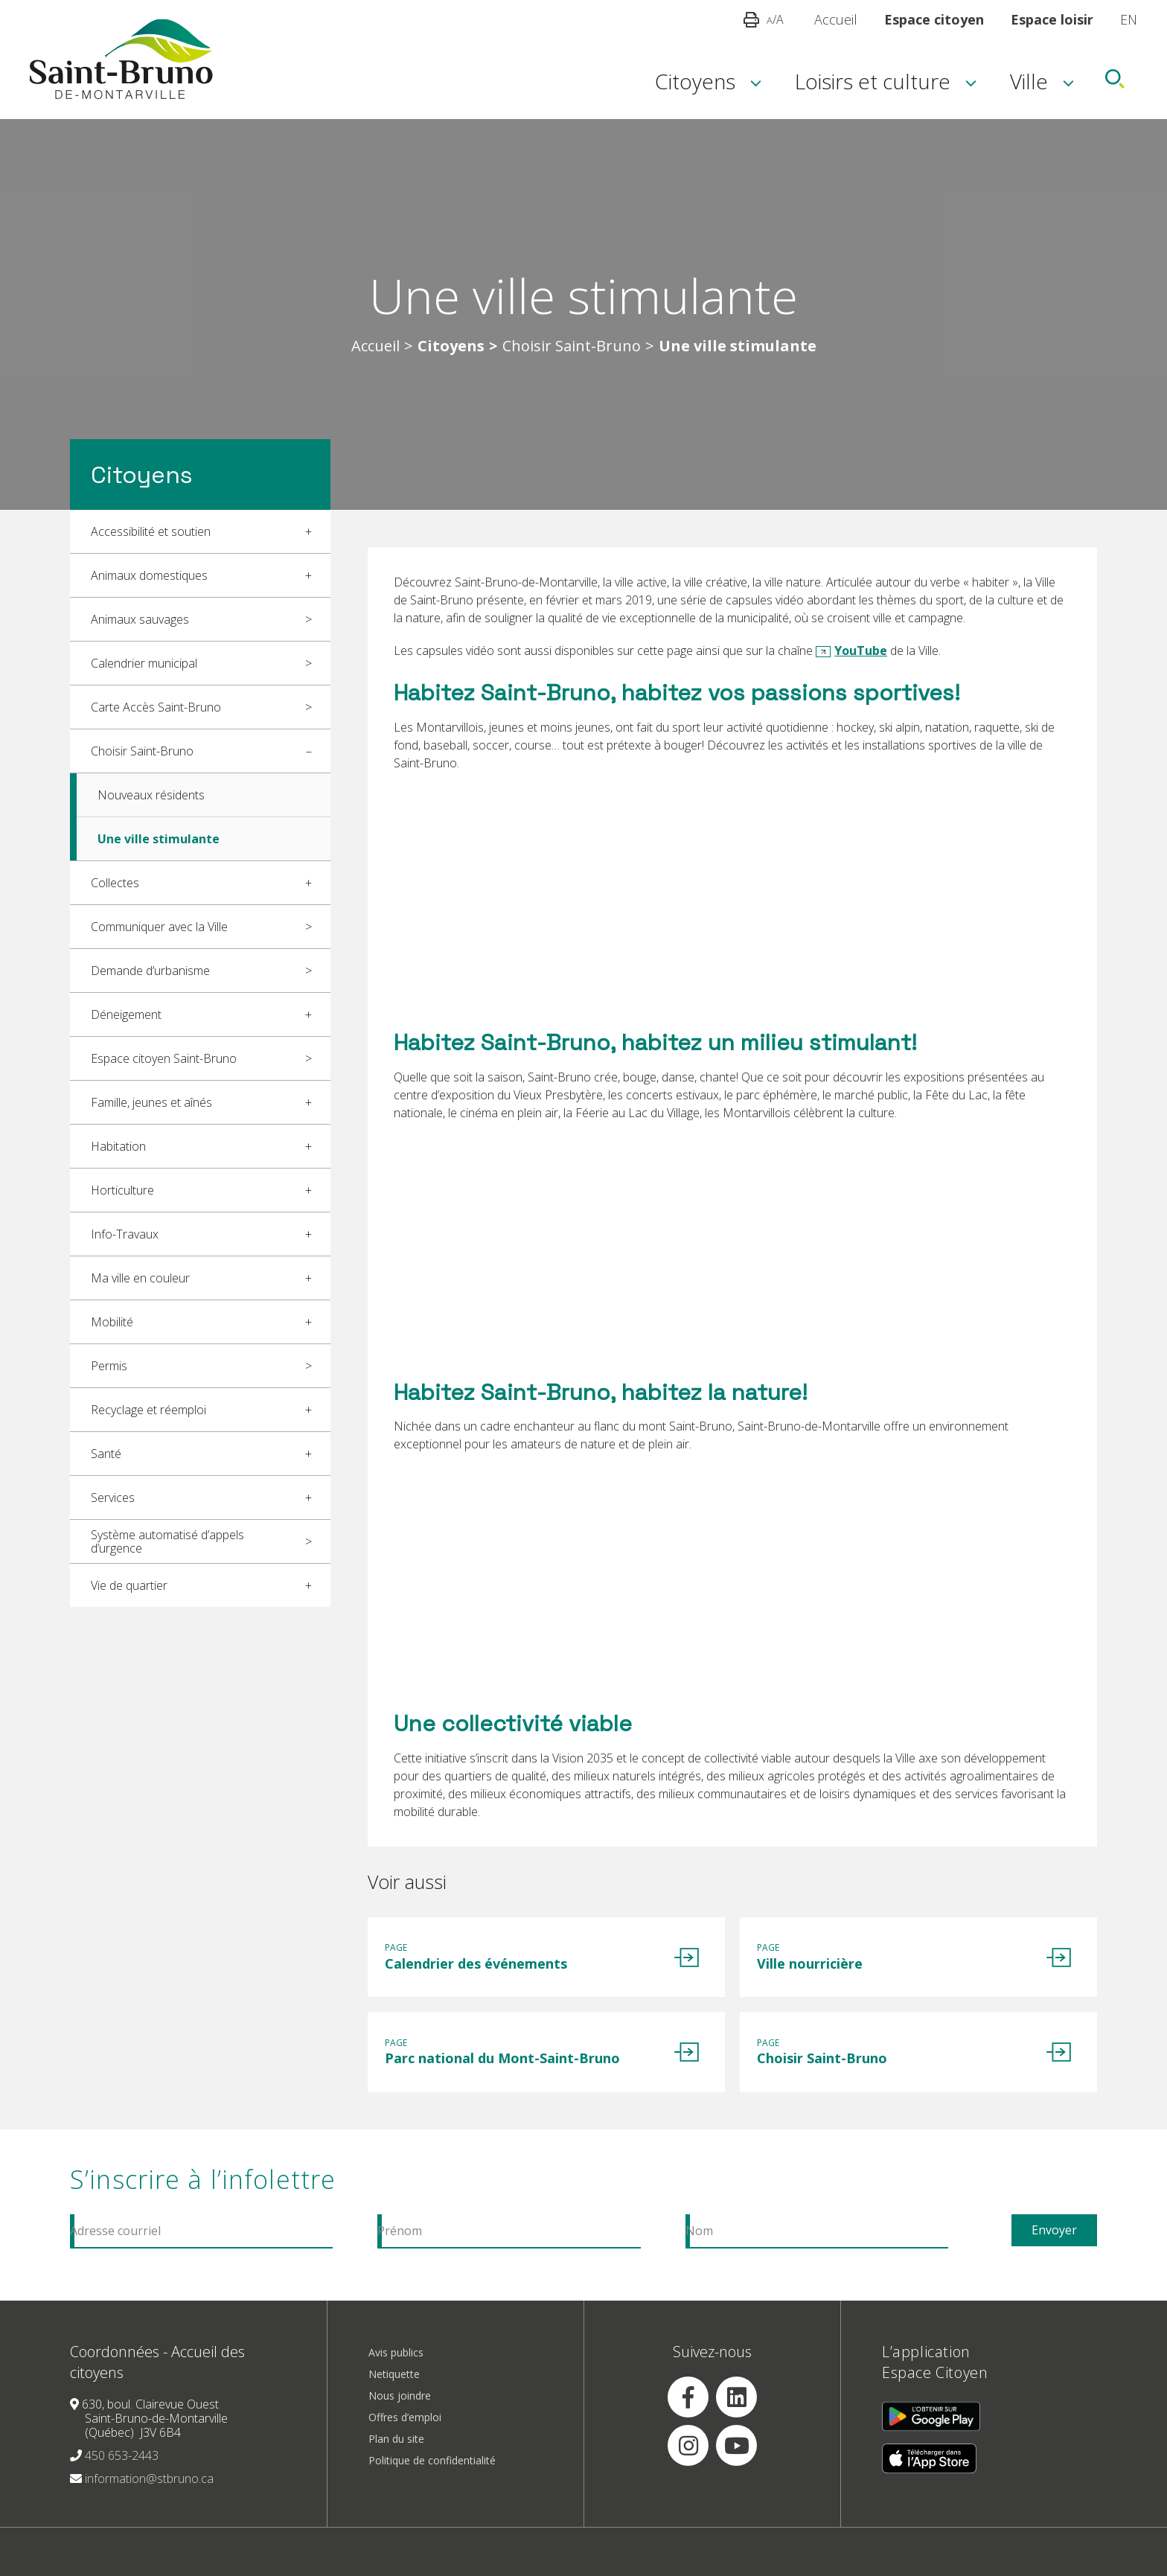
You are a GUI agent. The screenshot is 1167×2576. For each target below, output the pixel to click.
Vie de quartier (129, 1585)
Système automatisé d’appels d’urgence (167, 1541)
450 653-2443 (122, 2474)
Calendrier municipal (144, 663)
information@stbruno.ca (149, 2497)
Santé (106, 1453)
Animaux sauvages (140, 619)
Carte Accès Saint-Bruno (156, 707)
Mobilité (112, 1322)
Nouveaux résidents (151, 795)
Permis (109, 1366)
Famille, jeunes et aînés (151, 1102)
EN (1128, 19)
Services (113, 1497)
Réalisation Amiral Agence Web (692, 2568)
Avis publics (395, 2371)
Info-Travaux (125, 1234)
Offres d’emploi (404, 2436)
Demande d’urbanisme (150, 970)
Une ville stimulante (158, 839)
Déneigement (126, 1014)
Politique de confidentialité (432, 2479)
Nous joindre (399, 2414)
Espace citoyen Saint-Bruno (164, 1058)
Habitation (118, 1146)
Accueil (835, 19)
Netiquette (394, 2392)
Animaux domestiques (149, 575)
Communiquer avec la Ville (159, 926)
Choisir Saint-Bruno (571, 346)
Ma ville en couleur (140, 1278)
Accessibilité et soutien (151, 531)
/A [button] (775, 19)
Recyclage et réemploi (148, 1410)
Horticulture (122, 1190)
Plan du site (396, 2457)
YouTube (860, 650)
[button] (751, 19)
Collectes (115, 883)
